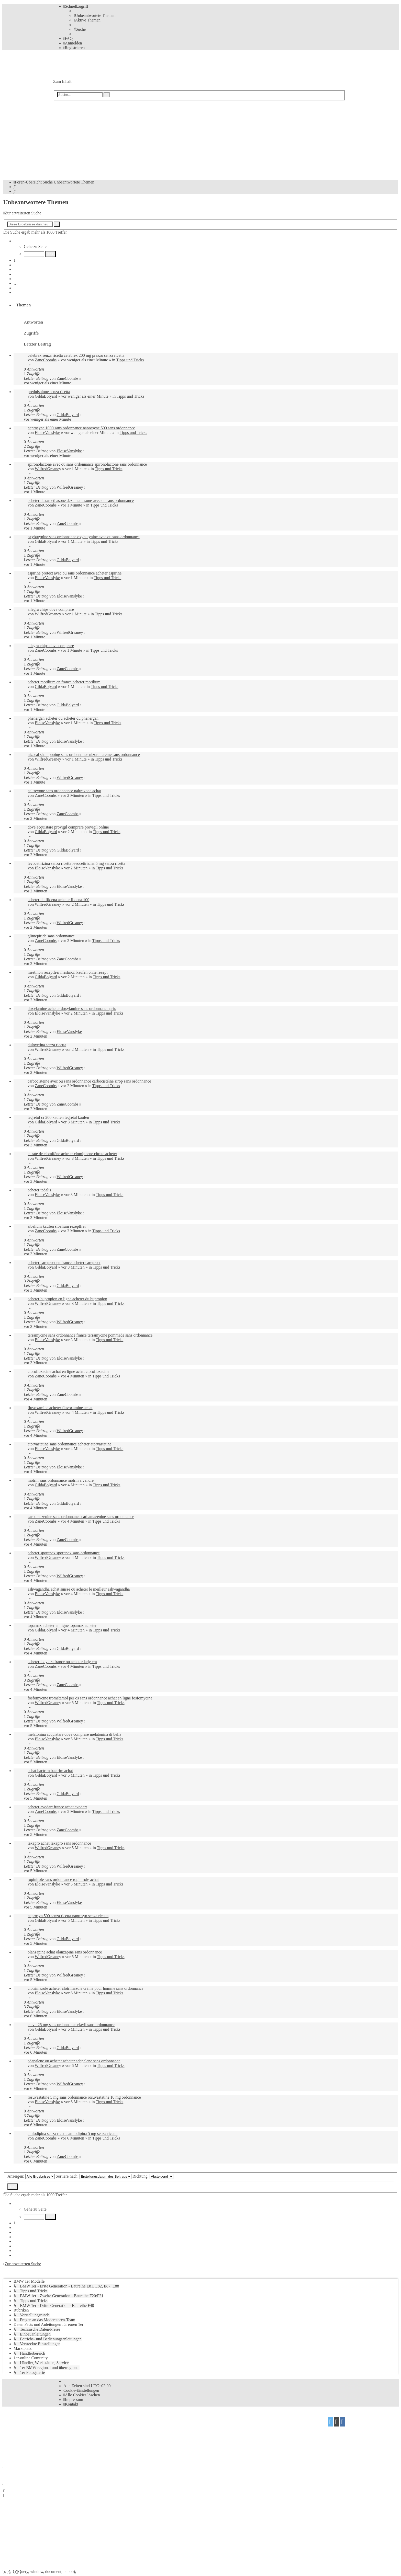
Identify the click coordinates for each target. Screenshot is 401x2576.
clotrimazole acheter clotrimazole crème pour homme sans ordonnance (85, 1988)
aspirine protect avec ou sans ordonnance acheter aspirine (74, 573)
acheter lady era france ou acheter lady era (62, 1662)
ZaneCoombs (46, 360)
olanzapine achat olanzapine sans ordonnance (65, 1952)
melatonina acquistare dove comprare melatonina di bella (74, 1734)
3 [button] (15, 269)
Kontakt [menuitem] (70, 2404)
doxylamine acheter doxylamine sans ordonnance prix (72, 1008)
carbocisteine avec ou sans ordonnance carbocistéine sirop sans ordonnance (89, 1081)
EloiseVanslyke (47, 432)
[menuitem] (94, 15)
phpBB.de (112, 2430)
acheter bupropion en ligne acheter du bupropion (67, 1299)
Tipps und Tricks (130, 360)
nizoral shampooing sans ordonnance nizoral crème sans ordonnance (84, 754)
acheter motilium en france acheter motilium (64, 682)
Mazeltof (95, 2439)
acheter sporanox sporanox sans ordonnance (64, 1553)
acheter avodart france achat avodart (57, 1807)
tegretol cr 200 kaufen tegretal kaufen (58, 1117)
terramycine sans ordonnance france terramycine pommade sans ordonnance (90, 1335)
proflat (70, 2439)
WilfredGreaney (48, 469)
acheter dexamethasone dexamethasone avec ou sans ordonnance (81, 500)
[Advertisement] (156, 140)
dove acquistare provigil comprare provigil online (68, 827)
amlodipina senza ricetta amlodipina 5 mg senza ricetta (72, 2133)
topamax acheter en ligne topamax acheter (62, 1625)
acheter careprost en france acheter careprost (64, 1262)
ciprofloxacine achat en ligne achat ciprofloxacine (68, 1371)
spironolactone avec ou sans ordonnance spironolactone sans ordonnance (87, 464)
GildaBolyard (46, 396)
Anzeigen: (31, 2176)
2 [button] (15, 265)
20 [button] (16, 288)
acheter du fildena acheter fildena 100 (58, 900)
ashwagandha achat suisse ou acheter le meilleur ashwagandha (79, 1589)
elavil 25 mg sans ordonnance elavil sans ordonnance (71, 2024)
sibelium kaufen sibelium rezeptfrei (57, 1226)
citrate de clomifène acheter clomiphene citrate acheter (72, 1154)
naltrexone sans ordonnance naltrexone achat (64, 791)
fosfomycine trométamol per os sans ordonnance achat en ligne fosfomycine (90, 1698)
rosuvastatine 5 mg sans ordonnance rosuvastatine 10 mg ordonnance (84, 2097)
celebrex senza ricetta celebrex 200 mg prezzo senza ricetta (76, 355)
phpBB (82, 2420)
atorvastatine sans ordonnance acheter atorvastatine (70, 1444)
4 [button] (15, 274)
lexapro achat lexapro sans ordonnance (59, 1843)
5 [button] (15, 279)
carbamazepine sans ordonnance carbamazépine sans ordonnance (81, 1516)
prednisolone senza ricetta (49, 391)
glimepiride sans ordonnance (51, 936)
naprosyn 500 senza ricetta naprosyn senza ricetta (68, 1916)
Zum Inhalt (62, 81)
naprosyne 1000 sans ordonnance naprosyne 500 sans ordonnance (81, 428)
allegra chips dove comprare (51, 609)
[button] (16, 241)
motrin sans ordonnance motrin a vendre (61, 1480)
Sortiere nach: (93, 2176)
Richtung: (152, 2176)
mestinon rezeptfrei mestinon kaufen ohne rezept (67, 972)
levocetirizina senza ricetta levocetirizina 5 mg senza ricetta (76, 863)
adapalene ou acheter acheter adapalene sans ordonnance (74, 2061)
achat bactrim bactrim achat (50, 1770)
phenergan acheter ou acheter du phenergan (63, 718)
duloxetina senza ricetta (47, 1045)
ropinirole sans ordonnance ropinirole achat (63, 1879)
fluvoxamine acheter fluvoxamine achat (60, 1408)
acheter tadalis (39, 1190)
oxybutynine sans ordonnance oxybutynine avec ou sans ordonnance (84, 537)
